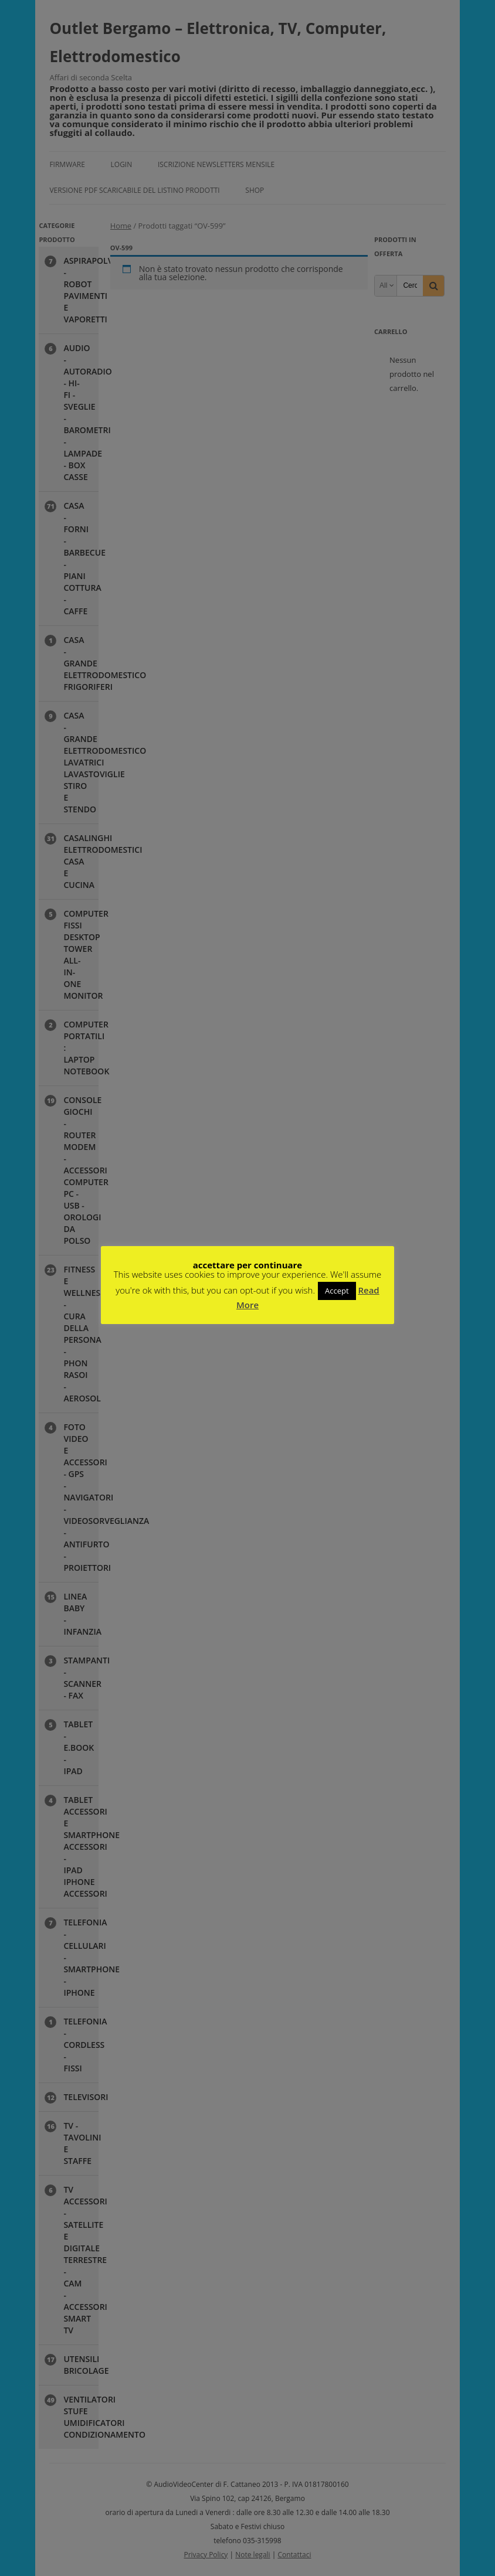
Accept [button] (337, 1290)
